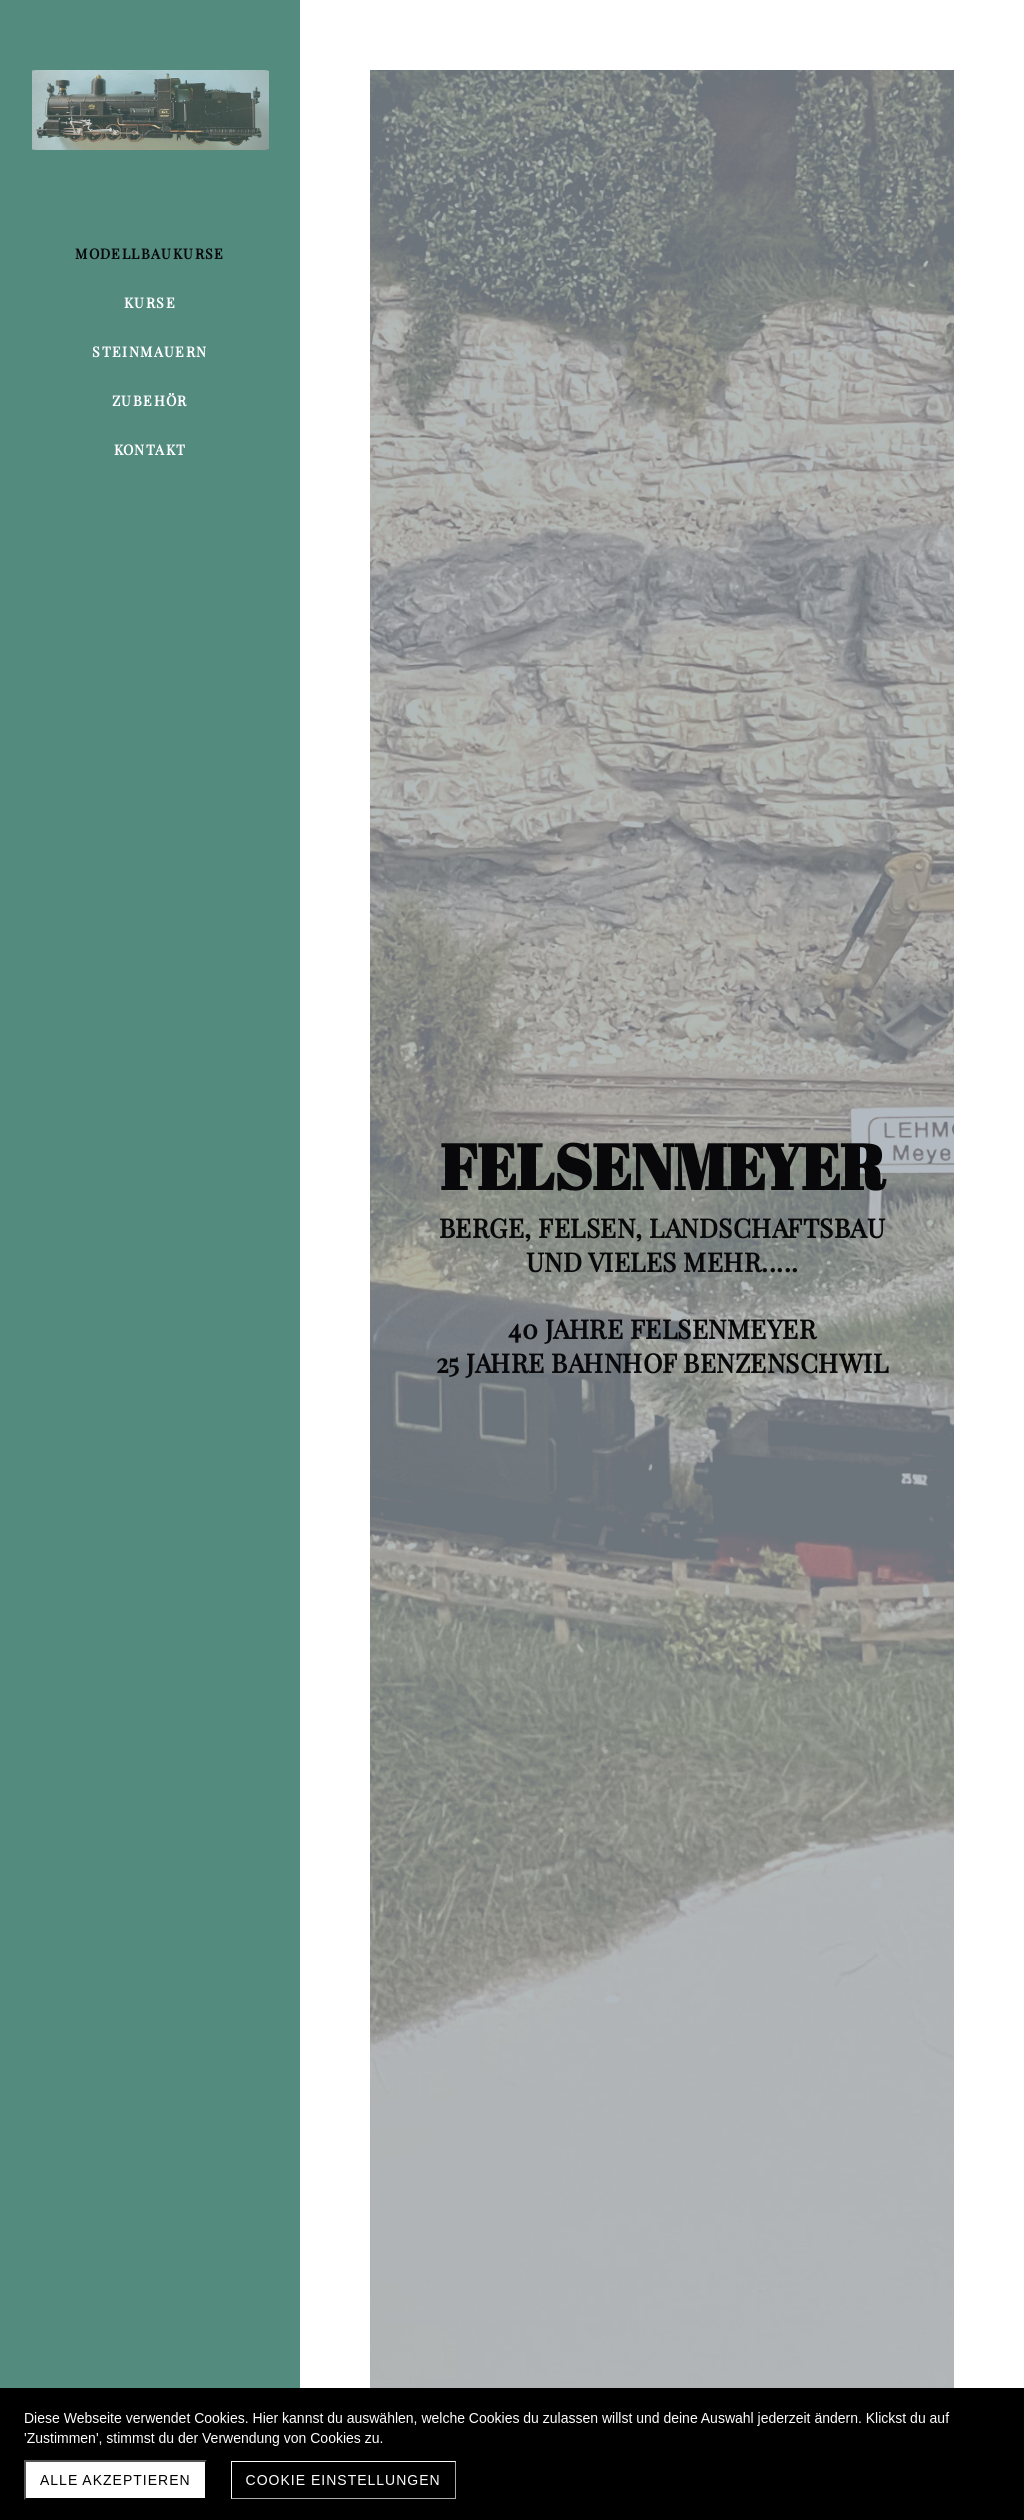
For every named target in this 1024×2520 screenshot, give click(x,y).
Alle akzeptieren (115, 2480)
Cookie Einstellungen (343, 2480)
